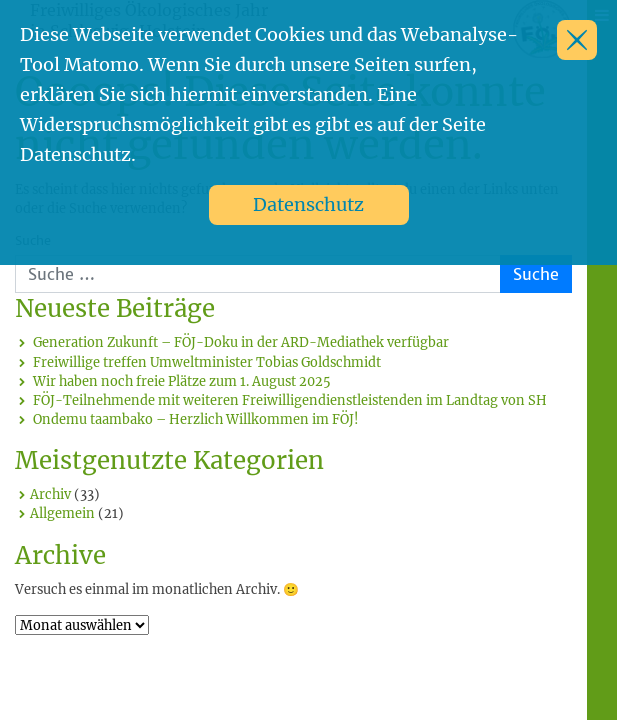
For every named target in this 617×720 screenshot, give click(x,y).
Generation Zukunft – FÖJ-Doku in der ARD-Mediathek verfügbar (241, 342)
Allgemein (62, 513)
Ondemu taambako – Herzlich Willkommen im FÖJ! (196, 419)
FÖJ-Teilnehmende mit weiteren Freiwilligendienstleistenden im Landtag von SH (290, 400)
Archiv (50, 494)
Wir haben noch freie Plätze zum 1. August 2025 (182, 381)
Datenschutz (308, 204)
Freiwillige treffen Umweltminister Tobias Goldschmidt (207, 362)
